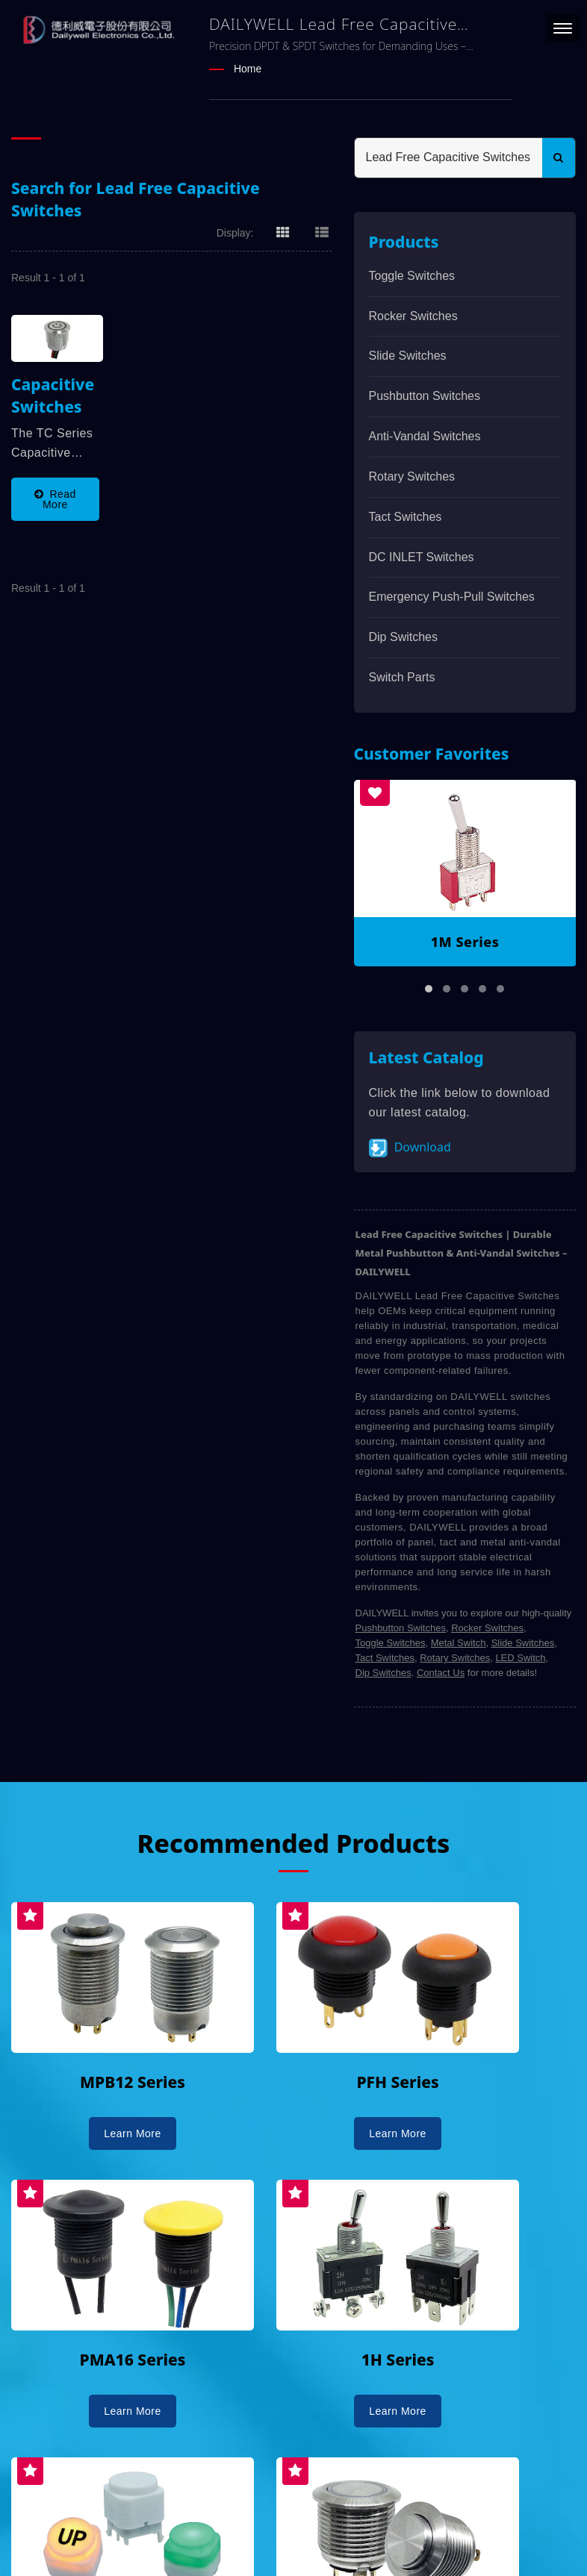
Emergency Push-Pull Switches (452, 596)
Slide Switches (408, 355)
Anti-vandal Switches (425, 435)
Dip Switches (403, 637)
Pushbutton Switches (424, 396)
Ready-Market (154, 2539)
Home (247, 69)
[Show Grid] (283, 231)
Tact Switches (405, 516)
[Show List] (322, 231)
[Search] (448, 157)
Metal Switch (458, 1642)
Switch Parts (402, 676)
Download (410, 1147)
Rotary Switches (412, 475)
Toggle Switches (412, 275)
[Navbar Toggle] (563, 28)
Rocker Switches (413, 315)
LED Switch (520, 1657)
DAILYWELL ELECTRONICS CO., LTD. (200, 2521)
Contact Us (441, 1672)
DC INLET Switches (421, 556)
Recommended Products (293, 1843)
